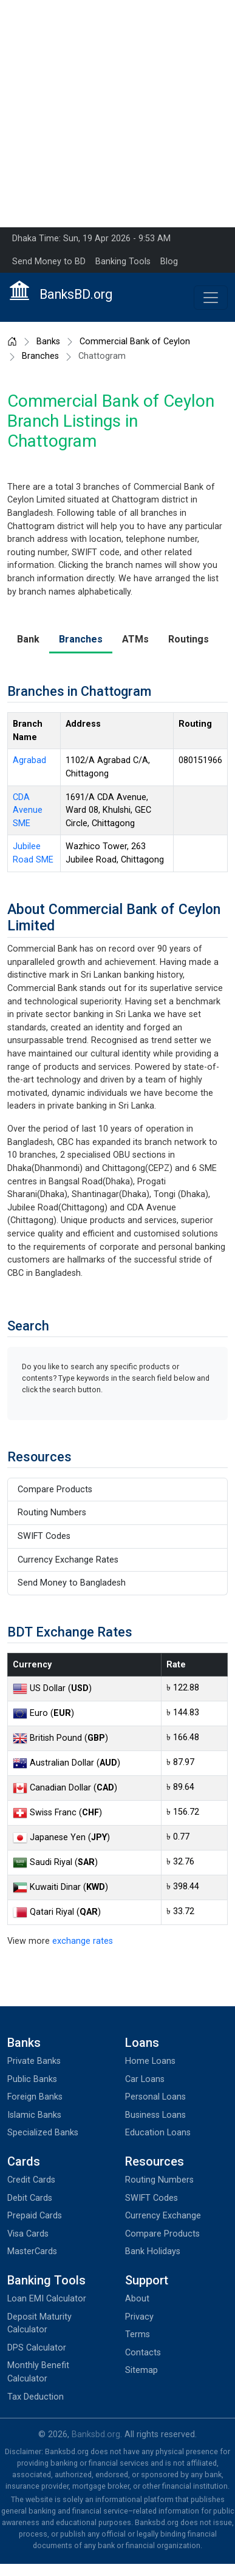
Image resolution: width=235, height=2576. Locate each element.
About (137, 2299)
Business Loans (155, 2115)
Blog (169, 261)
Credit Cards (31, 2180)
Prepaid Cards (34, 2216)
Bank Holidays (152, 2251)
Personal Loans (155, 2097)
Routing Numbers (52, 1512)
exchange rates (82, 1941)
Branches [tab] (81, 639)
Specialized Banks (42, 2132)
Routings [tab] (188, 639)
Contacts (143, 2352)
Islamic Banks (34, 2115)
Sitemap (141, 2370)
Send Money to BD (49, 261)
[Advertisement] (114, 113)
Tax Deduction (35, 2397)
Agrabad (29, 760)
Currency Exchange (163, 2216)
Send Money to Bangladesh (72, 1583)
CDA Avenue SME (28, 810)
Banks (48, 342)
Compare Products (55, 1489)
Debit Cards (29, 2198)
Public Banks (32, 2079)
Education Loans (158, 2132)
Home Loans (150, 2061)
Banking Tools (123, 261)
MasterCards (32, 2251)
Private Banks (34, 2061)
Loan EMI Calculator (46, 2299)
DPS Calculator (36, 2348)
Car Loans (145, 2079)
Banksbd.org (96, 2434)
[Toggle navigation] (211, 297)
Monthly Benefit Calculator (38, 2372)
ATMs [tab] (135, 639)
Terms (137, 2334)
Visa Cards (28, 2234)
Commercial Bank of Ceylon (135, 342)
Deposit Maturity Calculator (39, 2323)
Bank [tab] (28, 639)
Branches (40, 356)
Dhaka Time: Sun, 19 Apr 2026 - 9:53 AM (91, 238)
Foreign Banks (35, 2097)
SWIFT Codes (44, 1536)
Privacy (139, 2317)
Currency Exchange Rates (68, 1560)
